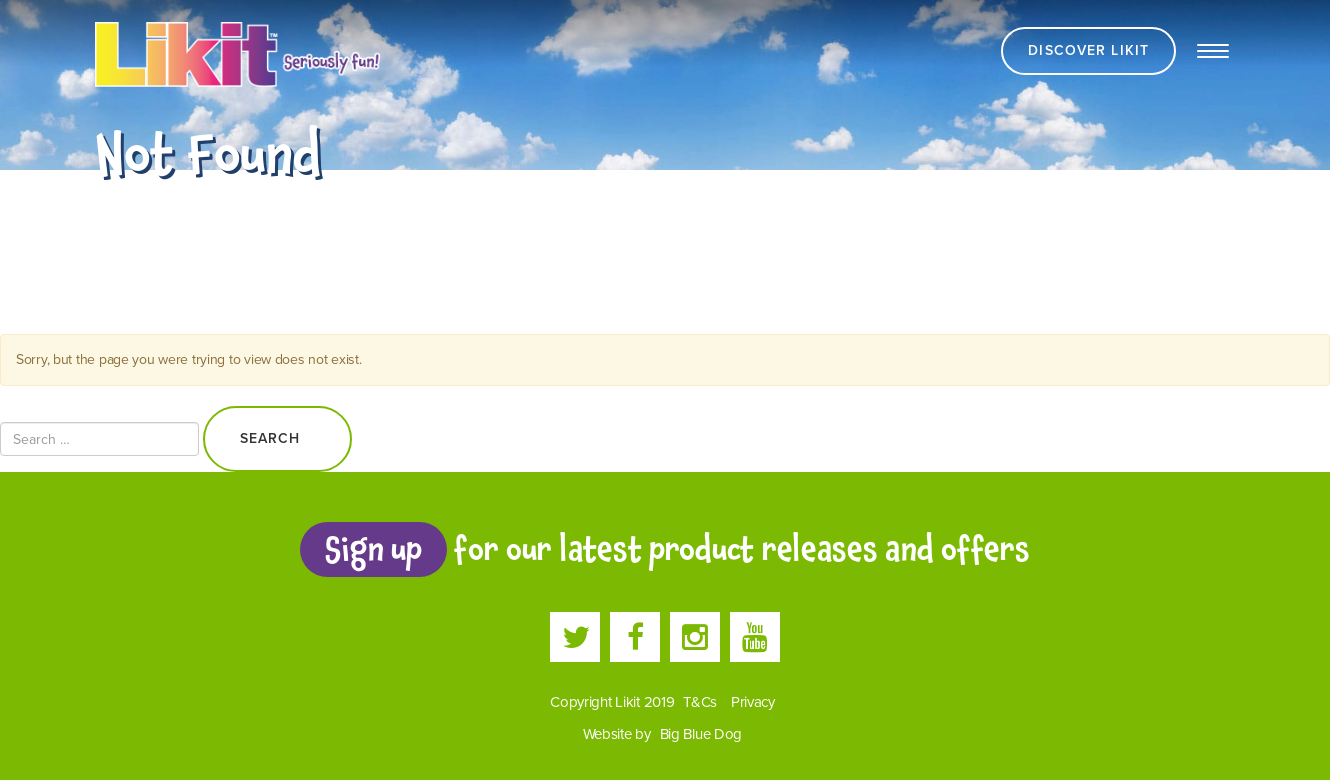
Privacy (753, 702)
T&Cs (700, 702)
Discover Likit (1088, 50)
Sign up (373, 549)
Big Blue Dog (701, 734)
